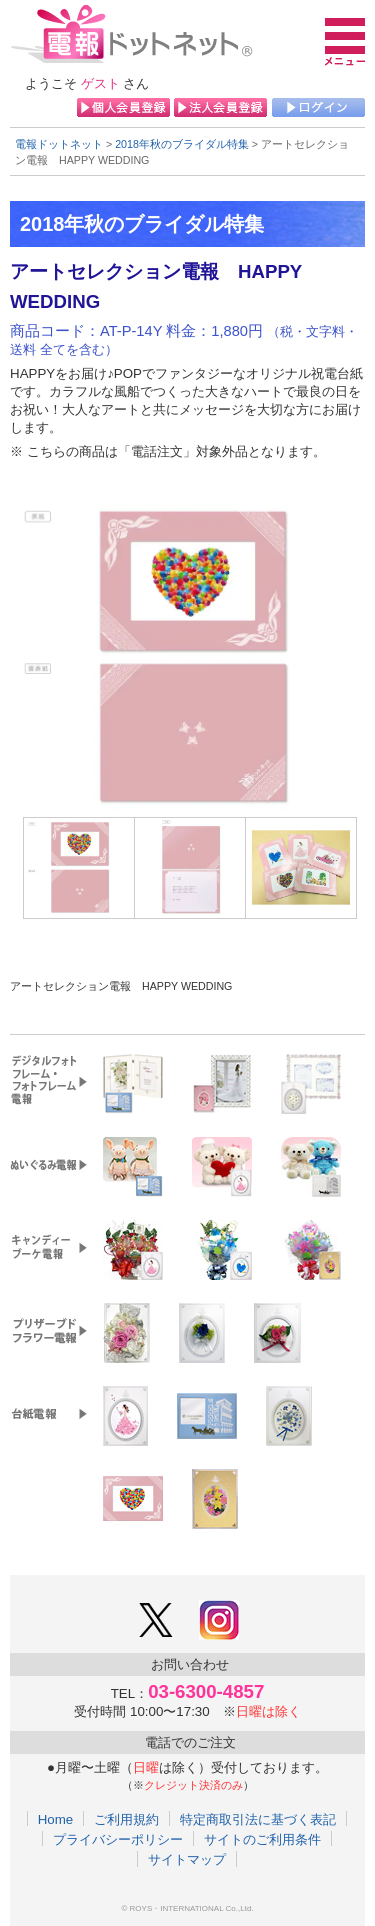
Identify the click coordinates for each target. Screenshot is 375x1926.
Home (56, 1819)
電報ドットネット (59, 144)
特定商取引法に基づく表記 (258, 1819)
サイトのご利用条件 (262, 1839)
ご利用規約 (126, 1819)
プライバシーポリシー (118, 1839)
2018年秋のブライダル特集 (182, 144)
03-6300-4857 (206, 1691)
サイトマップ (187, 1859)
